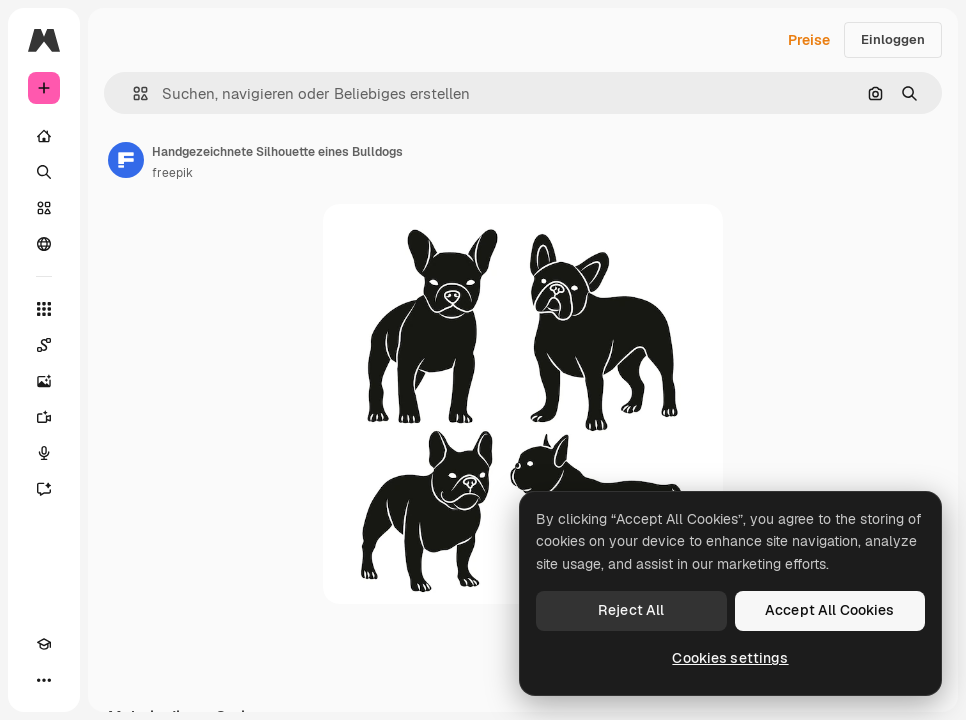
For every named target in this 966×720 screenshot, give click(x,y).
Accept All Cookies (830, 610)
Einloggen (893, 39)
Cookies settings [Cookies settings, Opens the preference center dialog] (730, 658)
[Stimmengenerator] (44, 453)
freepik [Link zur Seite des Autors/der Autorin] (172, 173)
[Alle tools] (44, 309)
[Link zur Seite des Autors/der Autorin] (126, 160)
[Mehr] (44, 680)
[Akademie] (44, 644)
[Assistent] (44, 489)
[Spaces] (44, 345)
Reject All (631, 610)
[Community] (44, 244)
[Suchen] (44, 172)
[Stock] (44, 208)
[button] (132, 93)
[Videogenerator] (44, 417)
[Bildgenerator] (44, 381)
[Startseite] (44, 136)
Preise (809, 40)
